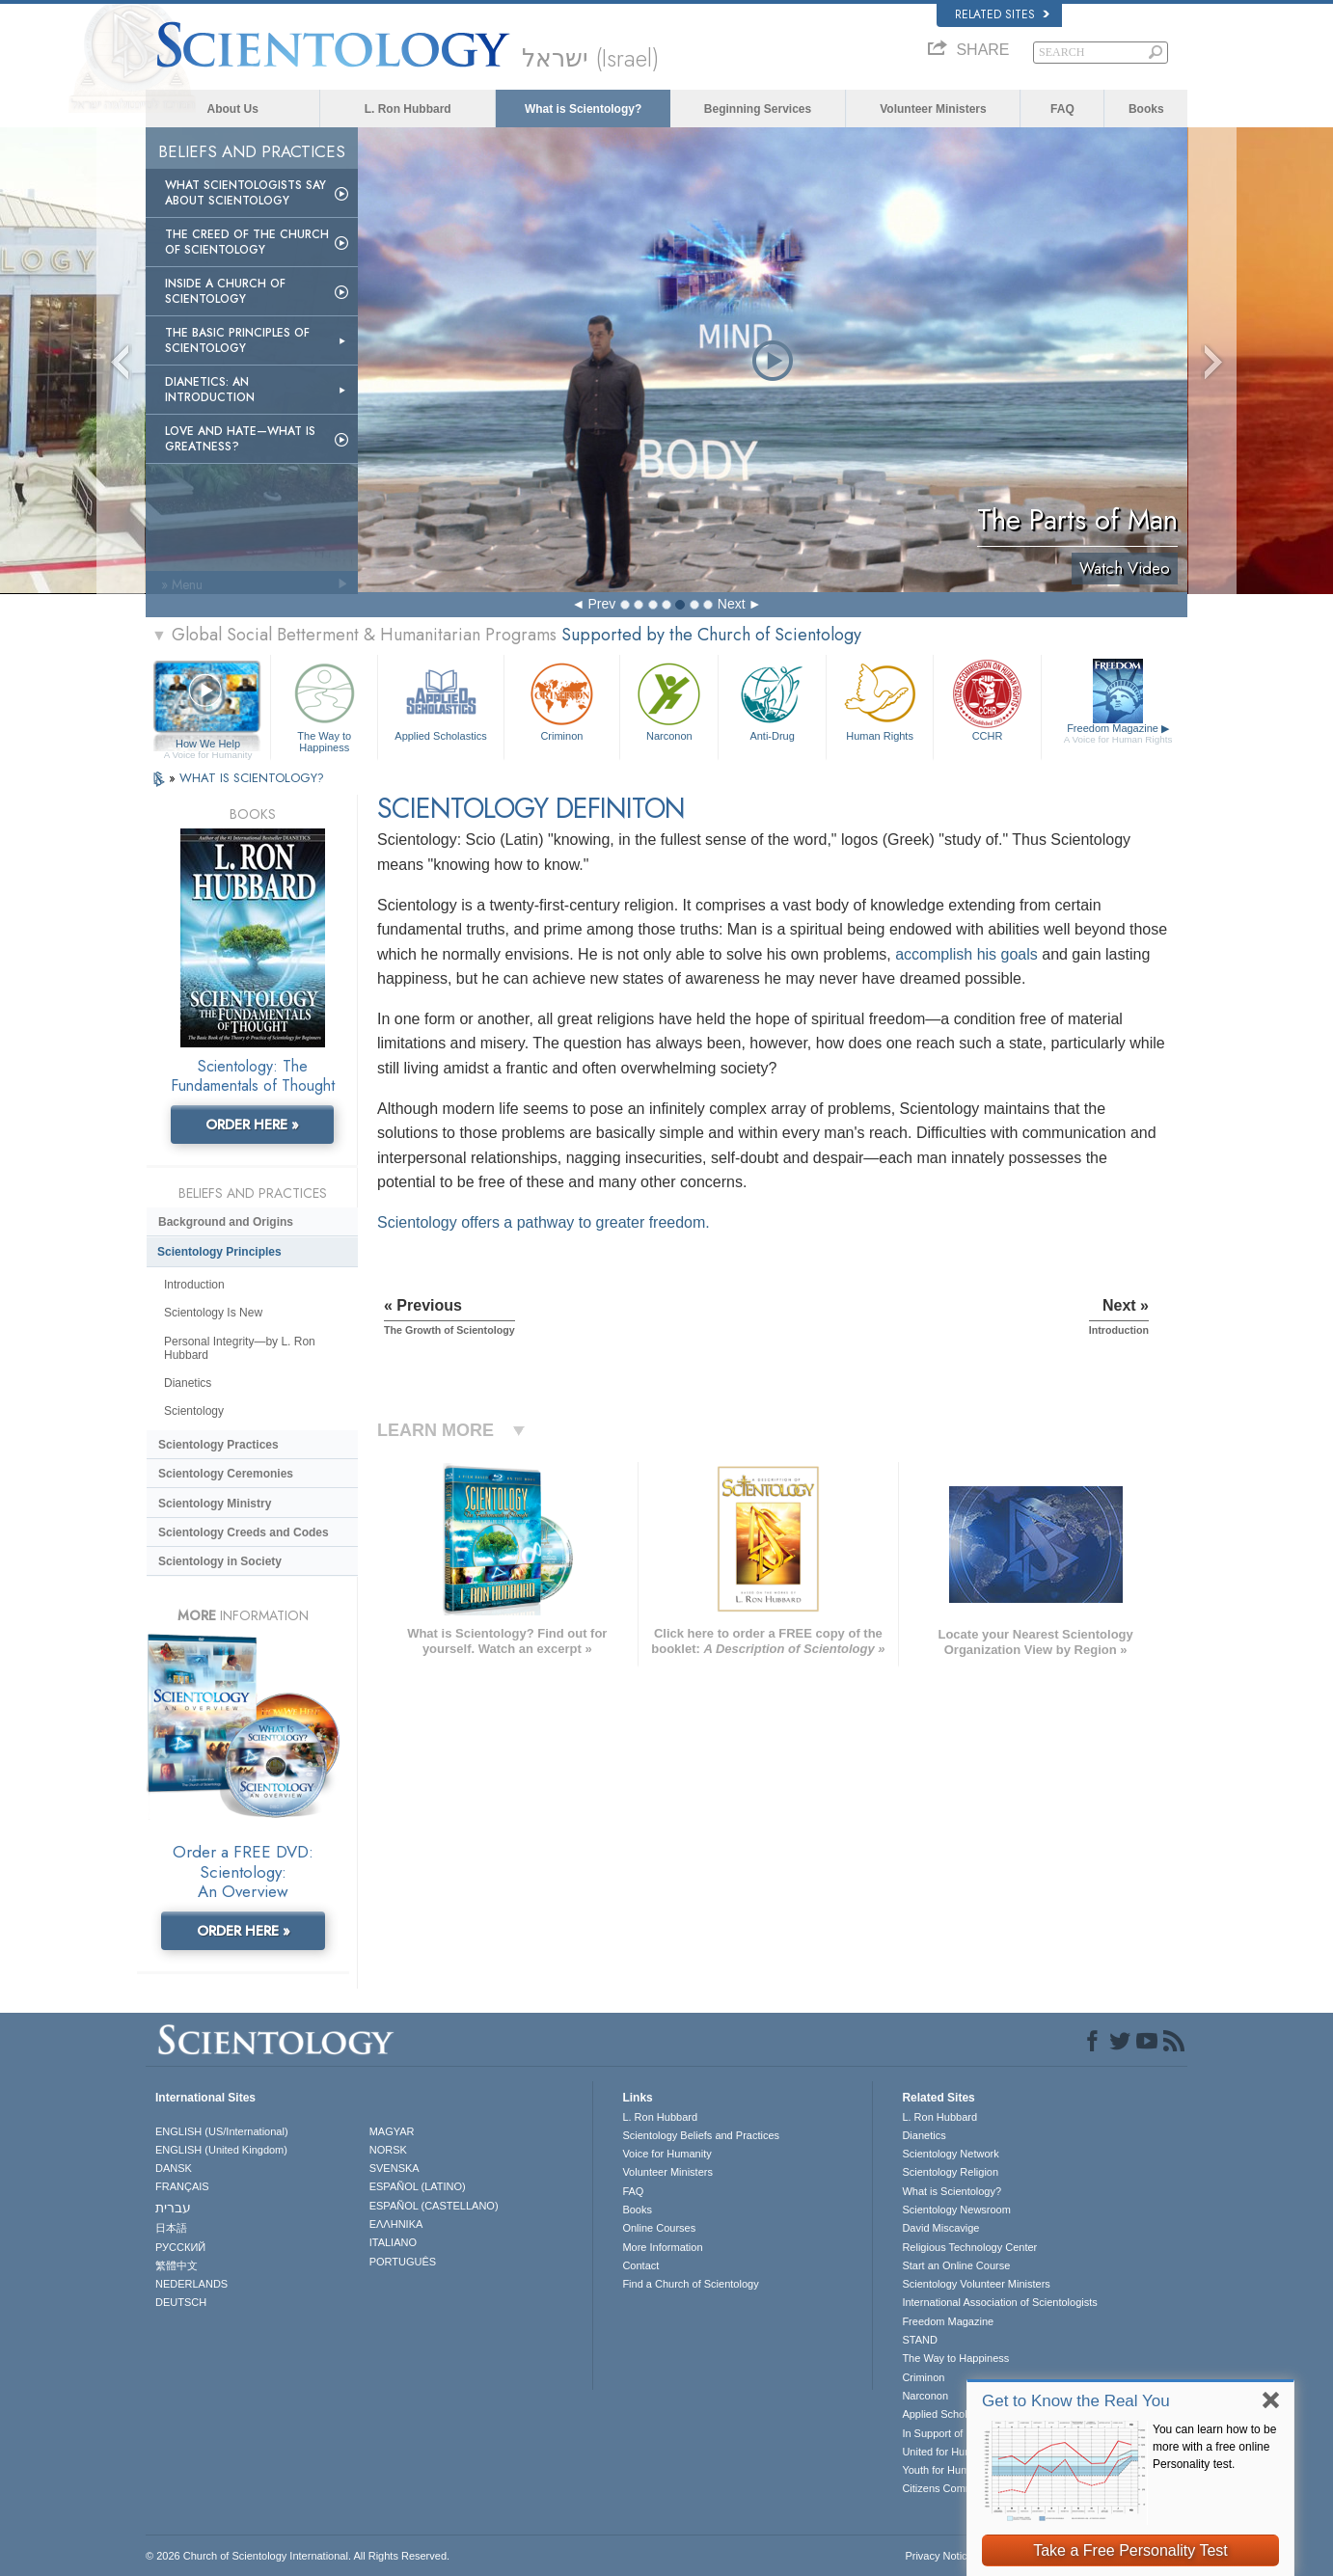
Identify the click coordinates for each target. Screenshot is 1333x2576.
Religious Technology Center (969, 2247)
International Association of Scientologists (999, 2302)
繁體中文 (176, 2265)
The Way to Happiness (324, 704)
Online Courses (658, 2228)
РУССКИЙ (180, 2247)
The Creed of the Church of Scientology (247, 242)
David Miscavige (940, 2228)
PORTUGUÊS (402, 2261)
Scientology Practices (218, 1444)
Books (1146, 109)
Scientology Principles (219, 1252)
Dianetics (187, 1383)
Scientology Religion (950, 2172)
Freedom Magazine (1118, 734)
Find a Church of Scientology (690, 2284)
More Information (662, 2247)
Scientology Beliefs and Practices (700, 2135)
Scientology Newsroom (956, 2209)
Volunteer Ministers (933, 109)
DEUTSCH (180, 2302)
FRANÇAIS (182, 2186)
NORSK (388, 2150)
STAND (919, 2340)
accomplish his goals (966, 954)
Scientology (194, 1411)
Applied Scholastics (440, 700)
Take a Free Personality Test (1130, 2550)
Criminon (562, 700)
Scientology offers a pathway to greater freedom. (543, 1222)
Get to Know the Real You (1076, 2401)
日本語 (171, 2228)
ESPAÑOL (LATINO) (417, 2186)
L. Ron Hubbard (408, 109)
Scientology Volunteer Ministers (975, 2284)
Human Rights (879, 700)
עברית (173, 2207)
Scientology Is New (213, 1312)
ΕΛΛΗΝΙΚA (396, 2224)
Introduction (194, 1284)
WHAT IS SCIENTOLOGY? (251, 778)
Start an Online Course (956, 2265)
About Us (232, 109)
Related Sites (1002, 14)
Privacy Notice (938, 2556)
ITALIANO (393, 2242)
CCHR (987, 700)
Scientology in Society (220, 1561)
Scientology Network (950, 2153)
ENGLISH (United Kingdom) (221, 2150)
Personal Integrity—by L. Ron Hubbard (239, 1348)
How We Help (207, 744)
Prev (601, 603)
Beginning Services (757, 109)
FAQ (1062, 109)
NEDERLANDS (191, 2284)
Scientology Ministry (214, 1503)
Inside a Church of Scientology (225, 291)
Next (732, 603)
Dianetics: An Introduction (210, 389)
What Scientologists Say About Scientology (245, 192)
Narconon (669, 700)
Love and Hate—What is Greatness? (240, 438)
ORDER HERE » (252, 1124)
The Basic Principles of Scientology (237, 340)
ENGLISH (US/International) (221, 2131)
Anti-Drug (771, 700)
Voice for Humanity (666, 2153)
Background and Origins (225, 1222)
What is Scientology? (583, 109)
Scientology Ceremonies (225, 1473)
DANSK (173, 2168)
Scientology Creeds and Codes (243, 1532)
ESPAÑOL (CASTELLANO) (434, 2205)
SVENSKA (394, 2168)
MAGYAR (392, 2131)
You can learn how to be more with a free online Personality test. (1214, 2447)
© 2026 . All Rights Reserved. (297, 2556)
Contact (640, 2265)
